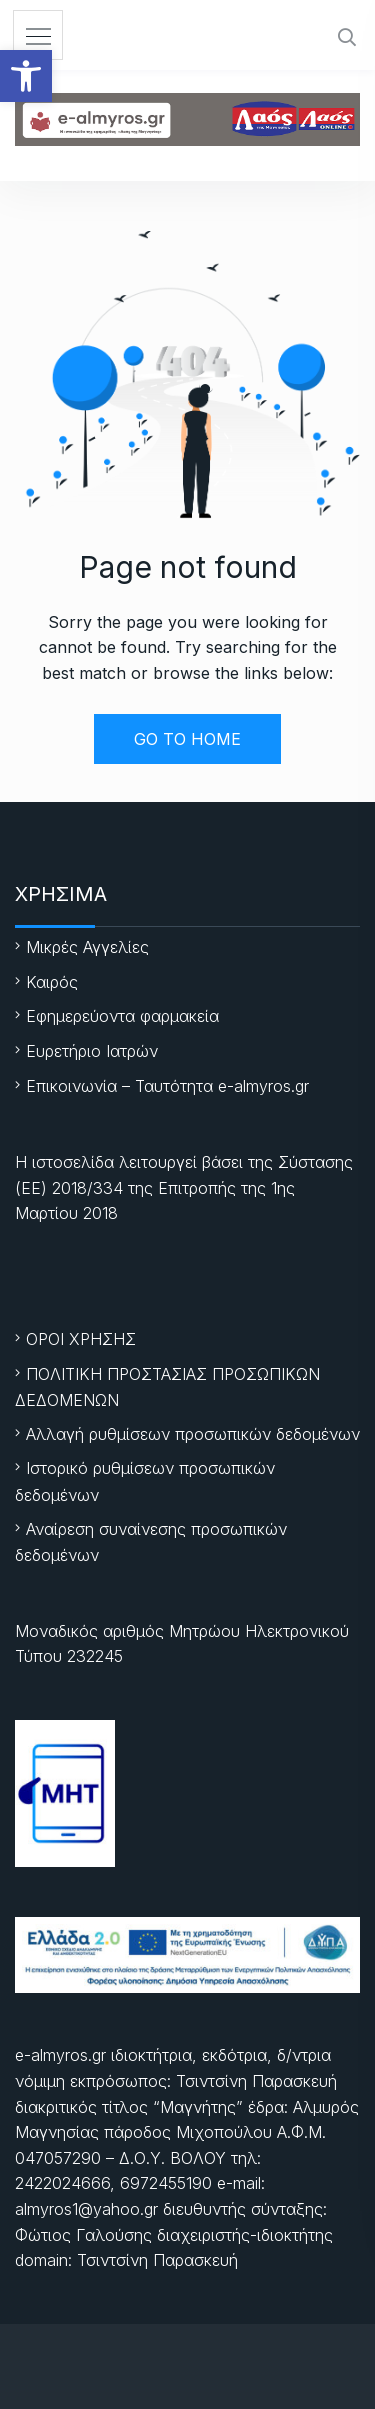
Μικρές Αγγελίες (87, 947)
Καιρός (52, 982)
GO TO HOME (187, 739)
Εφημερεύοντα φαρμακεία (122, 1016)
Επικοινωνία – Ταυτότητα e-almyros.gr (167, 1086)
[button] (26, 76)
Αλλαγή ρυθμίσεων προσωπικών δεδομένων (193, 1434)
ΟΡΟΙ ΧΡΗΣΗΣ (81, 1339)
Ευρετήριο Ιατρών (92, 1051)
